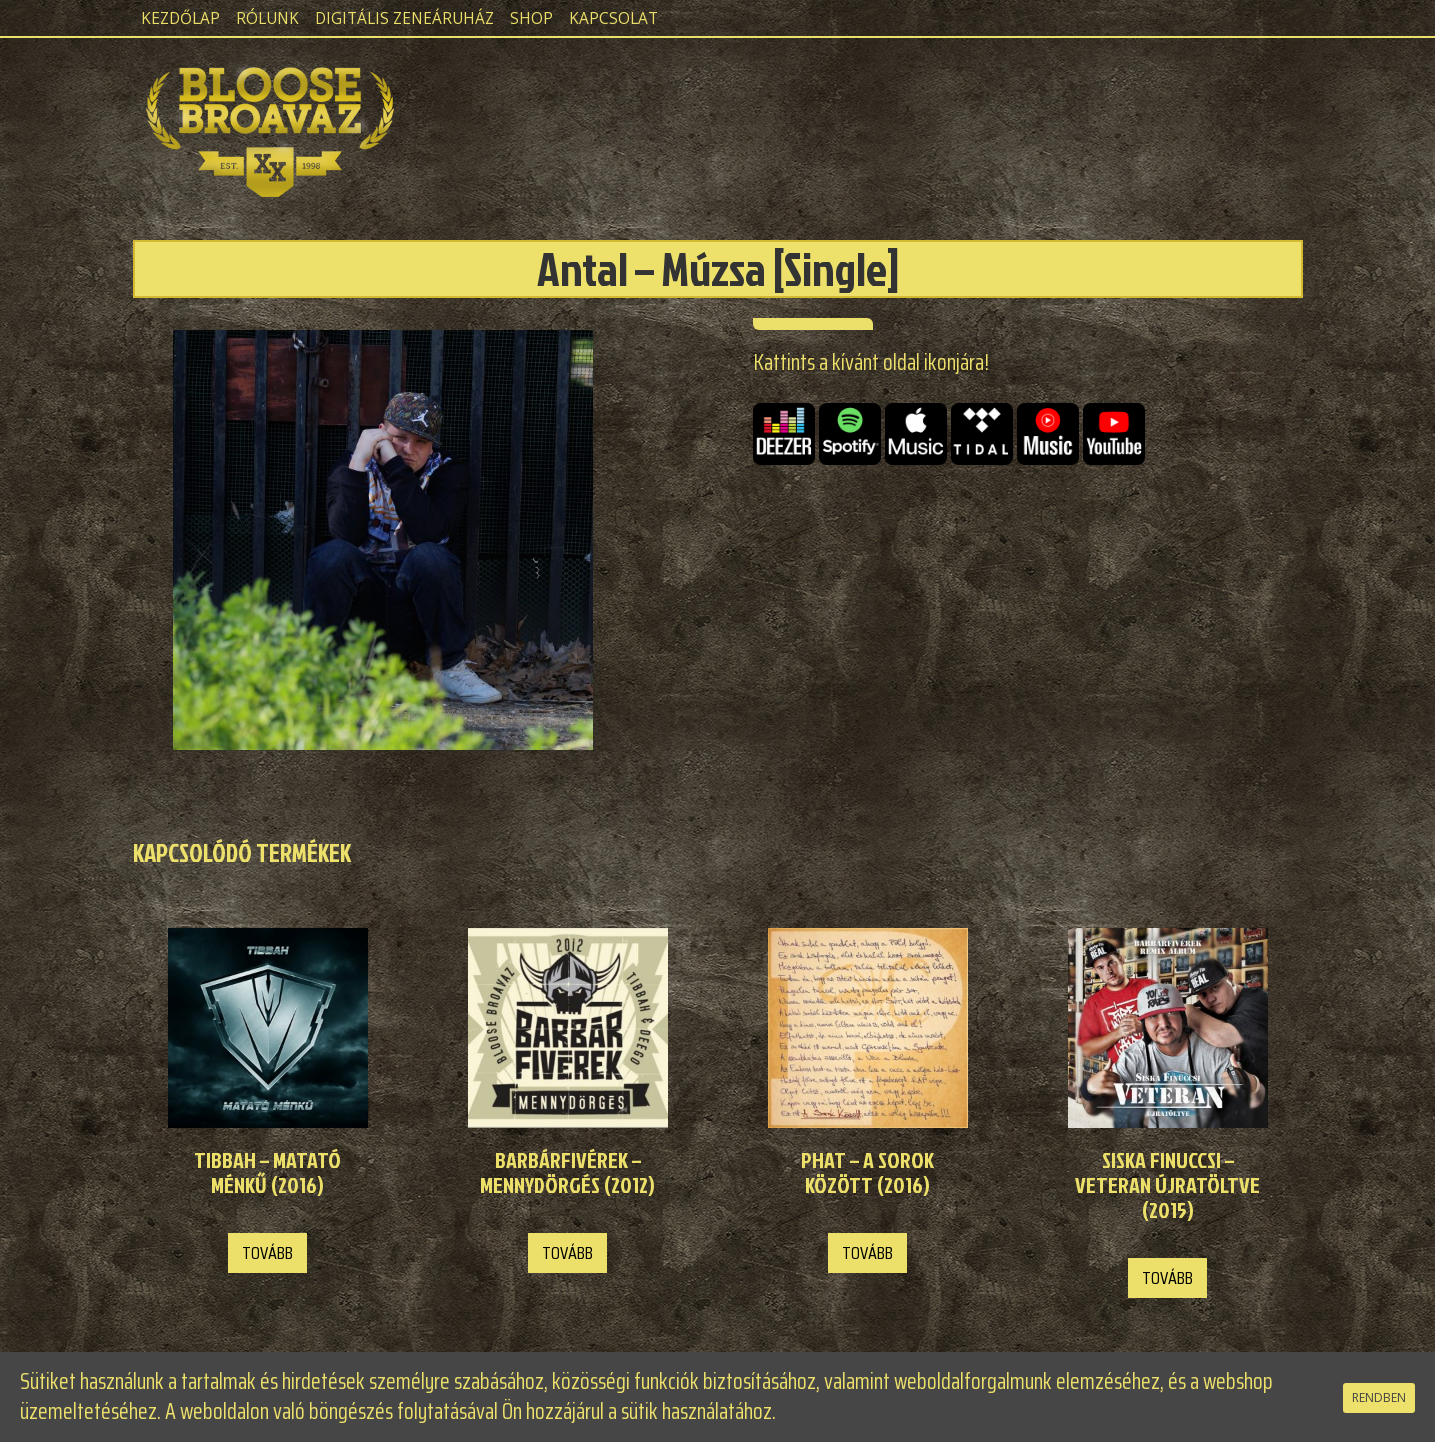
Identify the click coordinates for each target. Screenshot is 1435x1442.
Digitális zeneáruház (404, 18)
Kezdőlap (180, 18)
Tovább (267, 1253)
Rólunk (267, 18)
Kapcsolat (613, 18)
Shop (531, 18)
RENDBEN (1379, 1397)
